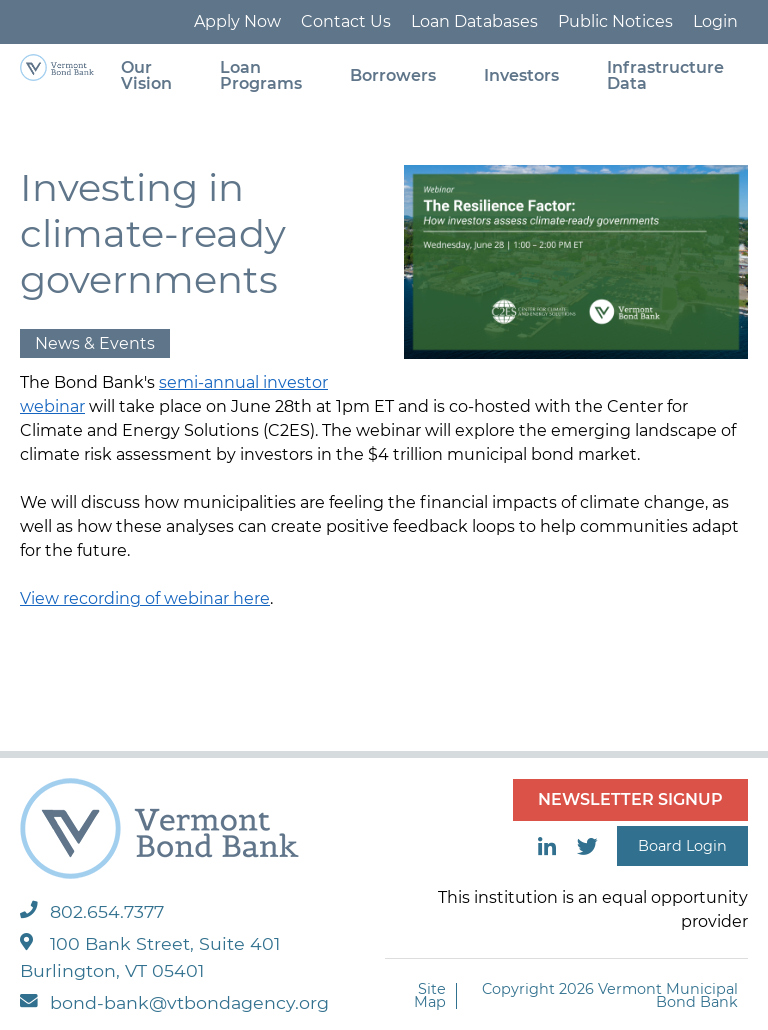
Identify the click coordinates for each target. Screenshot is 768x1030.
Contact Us (346, 21)
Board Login (682, 846)
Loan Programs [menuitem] (261, 75)
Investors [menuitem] (521, 75)
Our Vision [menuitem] (146, 75)
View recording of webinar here (145, 598)
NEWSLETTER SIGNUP (630, 799)
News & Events (95, 343)
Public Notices (615, 21)
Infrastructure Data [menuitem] (665, 75)
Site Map (430, 995)
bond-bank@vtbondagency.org (174, 1002)
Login (715, 21)
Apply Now (237, 21)
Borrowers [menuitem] (393, 75)
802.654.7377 (92, 911)
